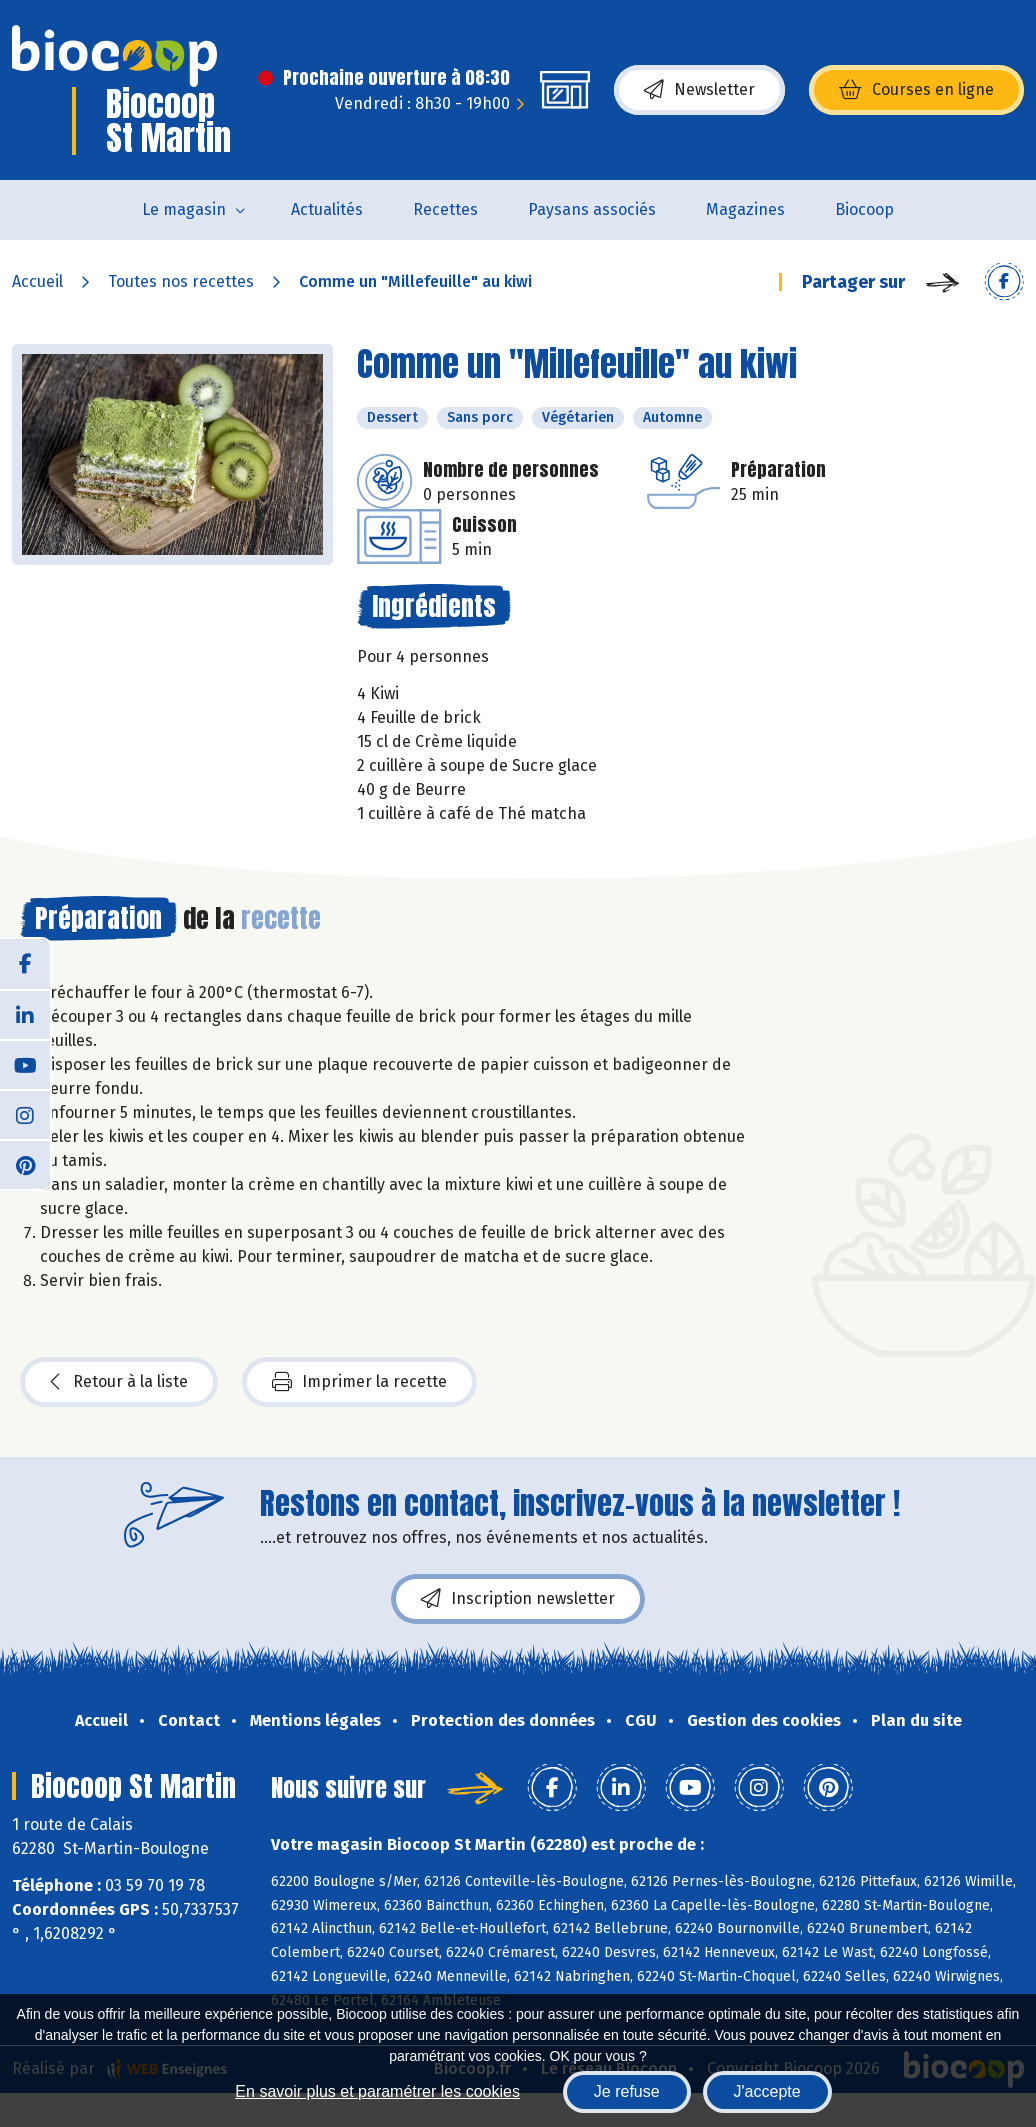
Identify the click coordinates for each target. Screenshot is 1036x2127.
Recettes (445, 209)
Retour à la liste (119, 1382)
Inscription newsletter (518, 1599)
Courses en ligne (916, 90)
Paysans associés (592, 209)
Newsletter (699, 90)
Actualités (327, 209)
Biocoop (864, 209)
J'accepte (767, 2091)
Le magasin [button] (184, 209)
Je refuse (627, 2091)
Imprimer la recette (359, 1382)
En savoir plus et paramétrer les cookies (377, 2091)
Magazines (745, 209)
